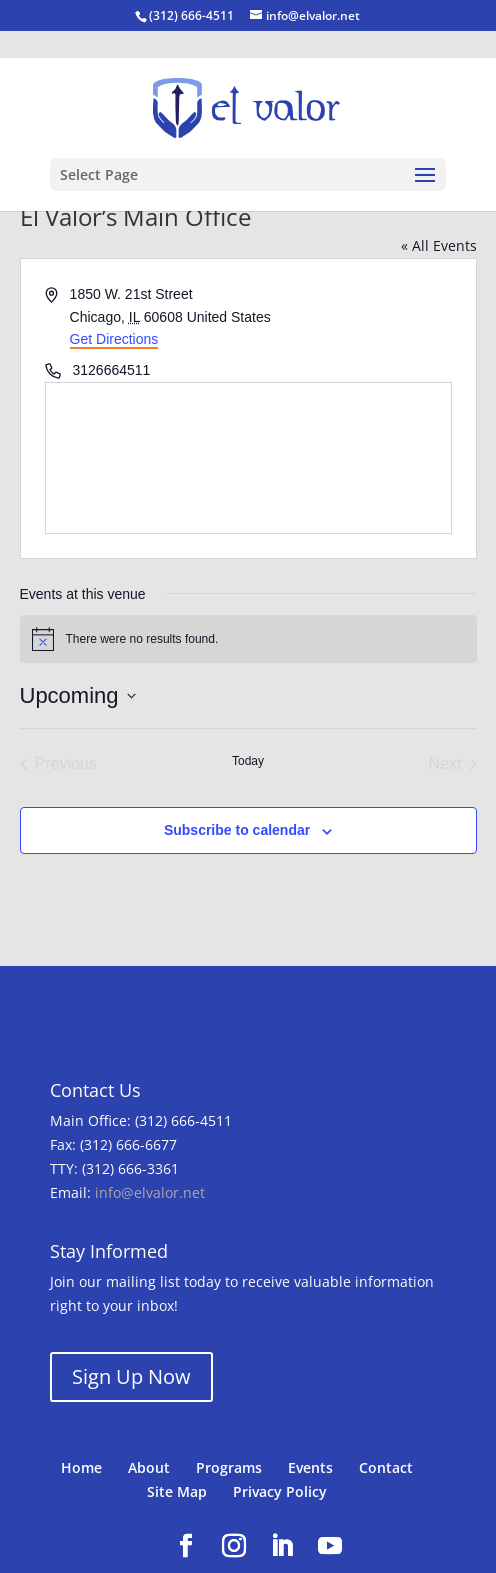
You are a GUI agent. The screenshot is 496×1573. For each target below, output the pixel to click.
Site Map (177, 1491)
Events (310, 1467)
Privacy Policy (280, 1491)
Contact (386, 1467)
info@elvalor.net (150, 1192)
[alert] (248, 639)
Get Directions (114, 339)
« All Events (439, 245)
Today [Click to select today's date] (248, 761)
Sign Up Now (131, 1376)
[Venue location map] (248, 458)
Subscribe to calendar (237, 830)
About (149, 1467)
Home (81, 1467)
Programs (229, 1467)
